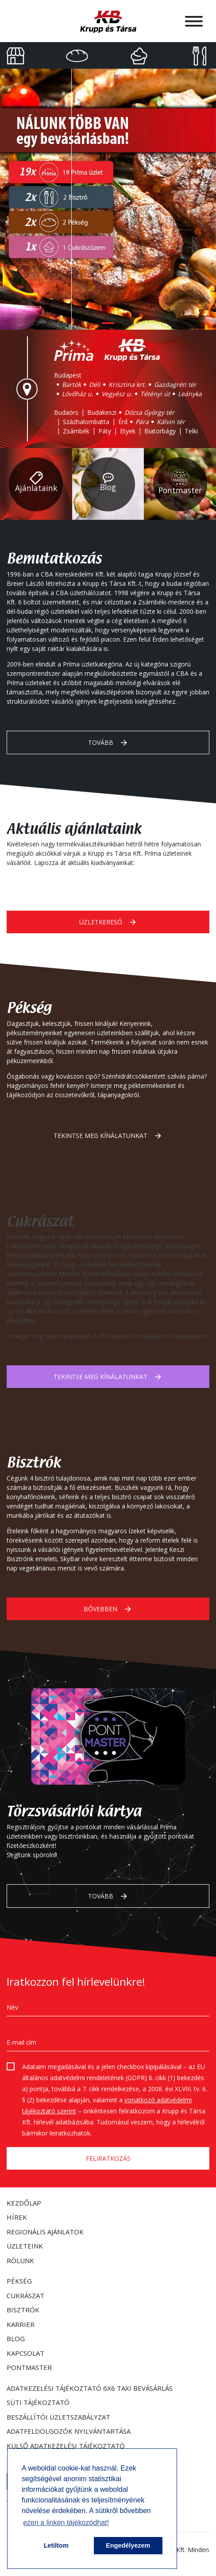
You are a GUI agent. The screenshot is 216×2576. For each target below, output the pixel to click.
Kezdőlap (24, 2202)
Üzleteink (25, 2245)
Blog (16, 2338)
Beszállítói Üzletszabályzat (58, 2416)
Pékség (19, 2280)
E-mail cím (21, 2042)
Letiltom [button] (56, 2545)
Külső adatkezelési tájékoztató (66, 2445)
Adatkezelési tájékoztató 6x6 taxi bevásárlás (90, 2388)
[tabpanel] (108, 199)
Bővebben (108, 1609)
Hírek (17, 2217)
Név (12, 2007)
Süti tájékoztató (38, 2402)
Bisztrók (23, 2309)
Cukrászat (25, 2295)
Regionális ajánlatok (45, 2231)
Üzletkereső (108, 922)
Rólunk (20, 2260)
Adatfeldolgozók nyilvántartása (69, 2431)
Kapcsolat (25, 2353)
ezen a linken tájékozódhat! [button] (66, 2522)
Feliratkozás (108, 2158)
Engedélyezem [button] (128, 2545)
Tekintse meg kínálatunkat (108, 1135)
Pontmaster (29, 2367)
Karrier (21, 2324)
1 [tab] (108, 323)
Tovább (108, 742)
